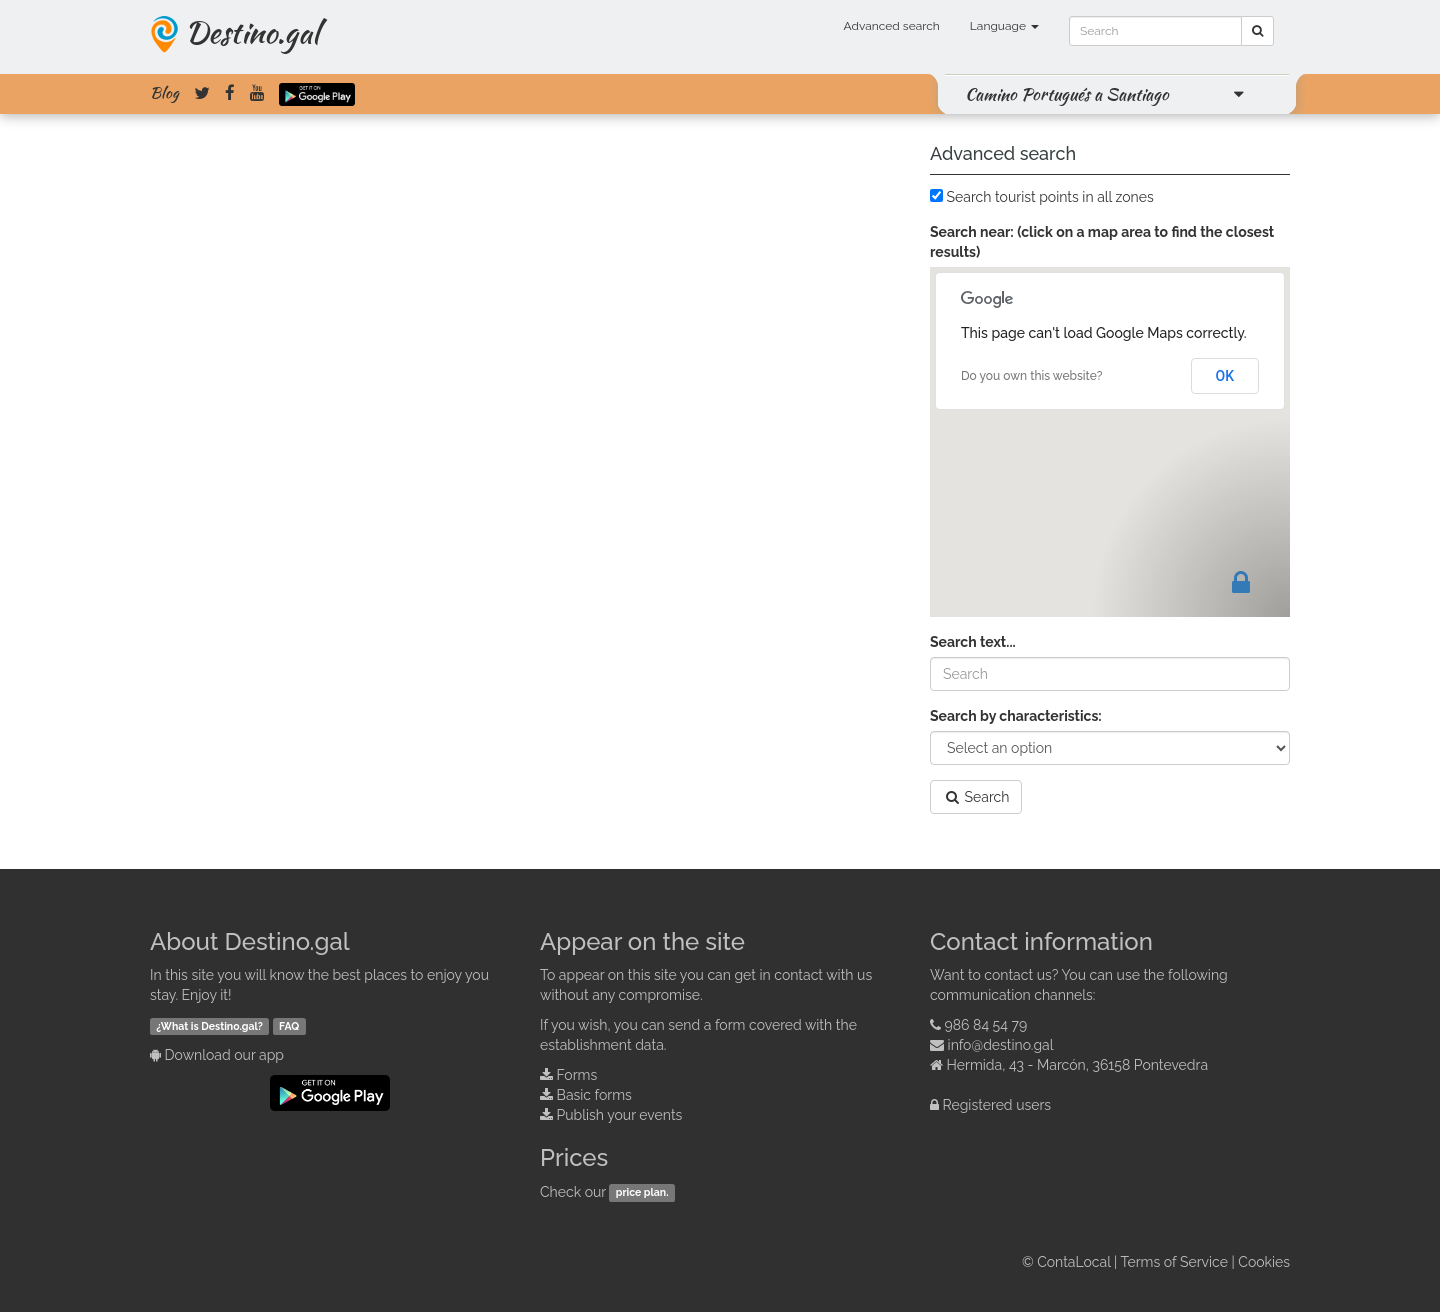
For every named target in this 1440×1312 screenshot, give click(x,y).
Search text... (973, 642)
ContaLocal (1073, 1262)
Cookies (1264, 1262)
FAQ (289, 1026)
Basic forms (594, 1095)
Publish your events (620, 1115)
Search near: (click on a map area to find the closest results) (1102, 242)
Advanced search (892, 26)
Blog (164, 93)
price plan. (642, 1193)
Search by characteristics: (1016, 716)
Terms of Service (1174, 1262)
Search (976, 797)
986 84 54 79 (986, 1025)
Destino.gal (252, 32)
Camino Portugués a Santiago (1067, 94)
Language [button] (1004, 26)
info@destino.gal (1001, 1045)
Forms (577, 1075)
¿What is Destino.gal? (209, 1026)
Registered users (997, 1105)
